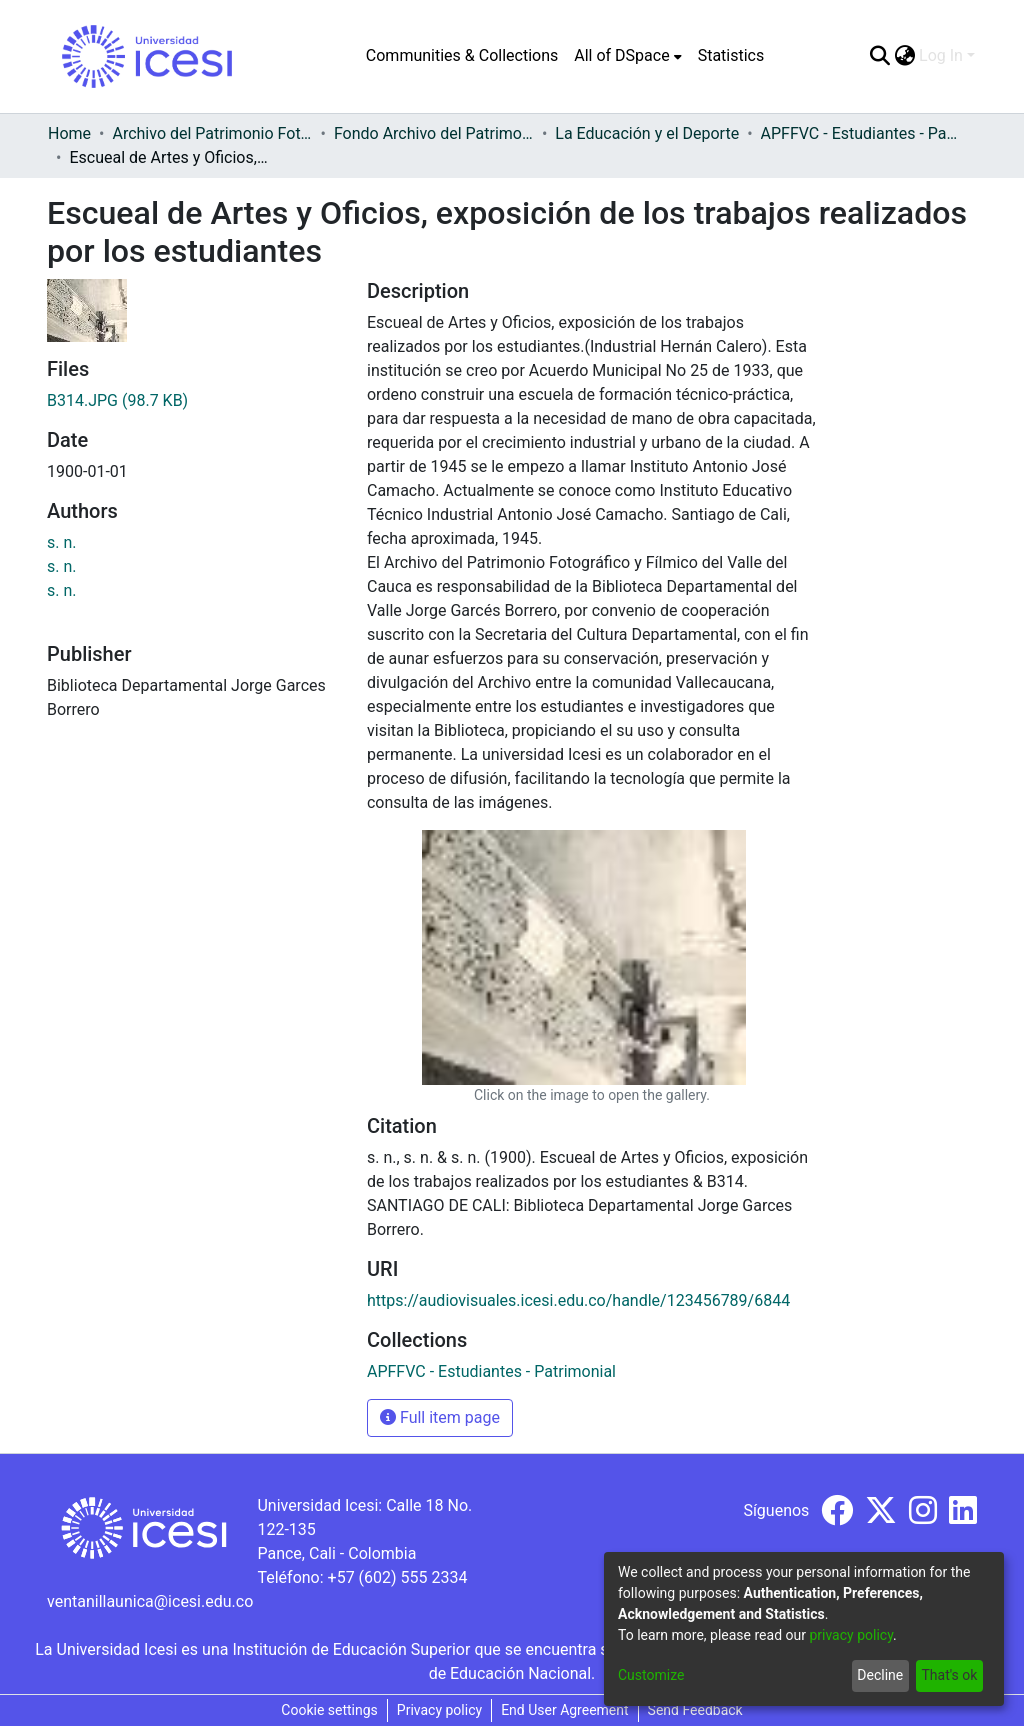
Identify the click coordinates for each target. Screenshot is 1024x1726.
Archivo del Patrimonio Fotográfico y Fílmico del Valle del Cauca (212, 133)
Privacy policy (439, 1710)
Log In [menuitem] (941, 55)
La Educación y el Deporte (647, 133)
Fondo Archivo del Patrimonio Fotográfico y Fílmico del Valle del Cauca (434, 133)
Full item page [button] (440, 1417)
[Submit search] (879, 56)
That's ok (949, 1675)
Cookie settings (329, 1710)
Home (69, 133)
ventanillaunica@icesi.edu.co (150, 1601)
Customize (651, 1675)
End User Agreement (564, 1710)
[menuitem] (627, 56)
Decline (880, 1675)
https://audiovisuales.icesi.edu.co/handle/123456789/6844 (578, 1300)
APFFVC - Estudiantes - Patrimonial (861, 133)
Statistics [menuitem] (731, 55)
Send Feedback (695, 1710)
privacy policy (851, 1635)
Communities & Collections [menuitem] (462, 55)
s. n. (62, 542)
